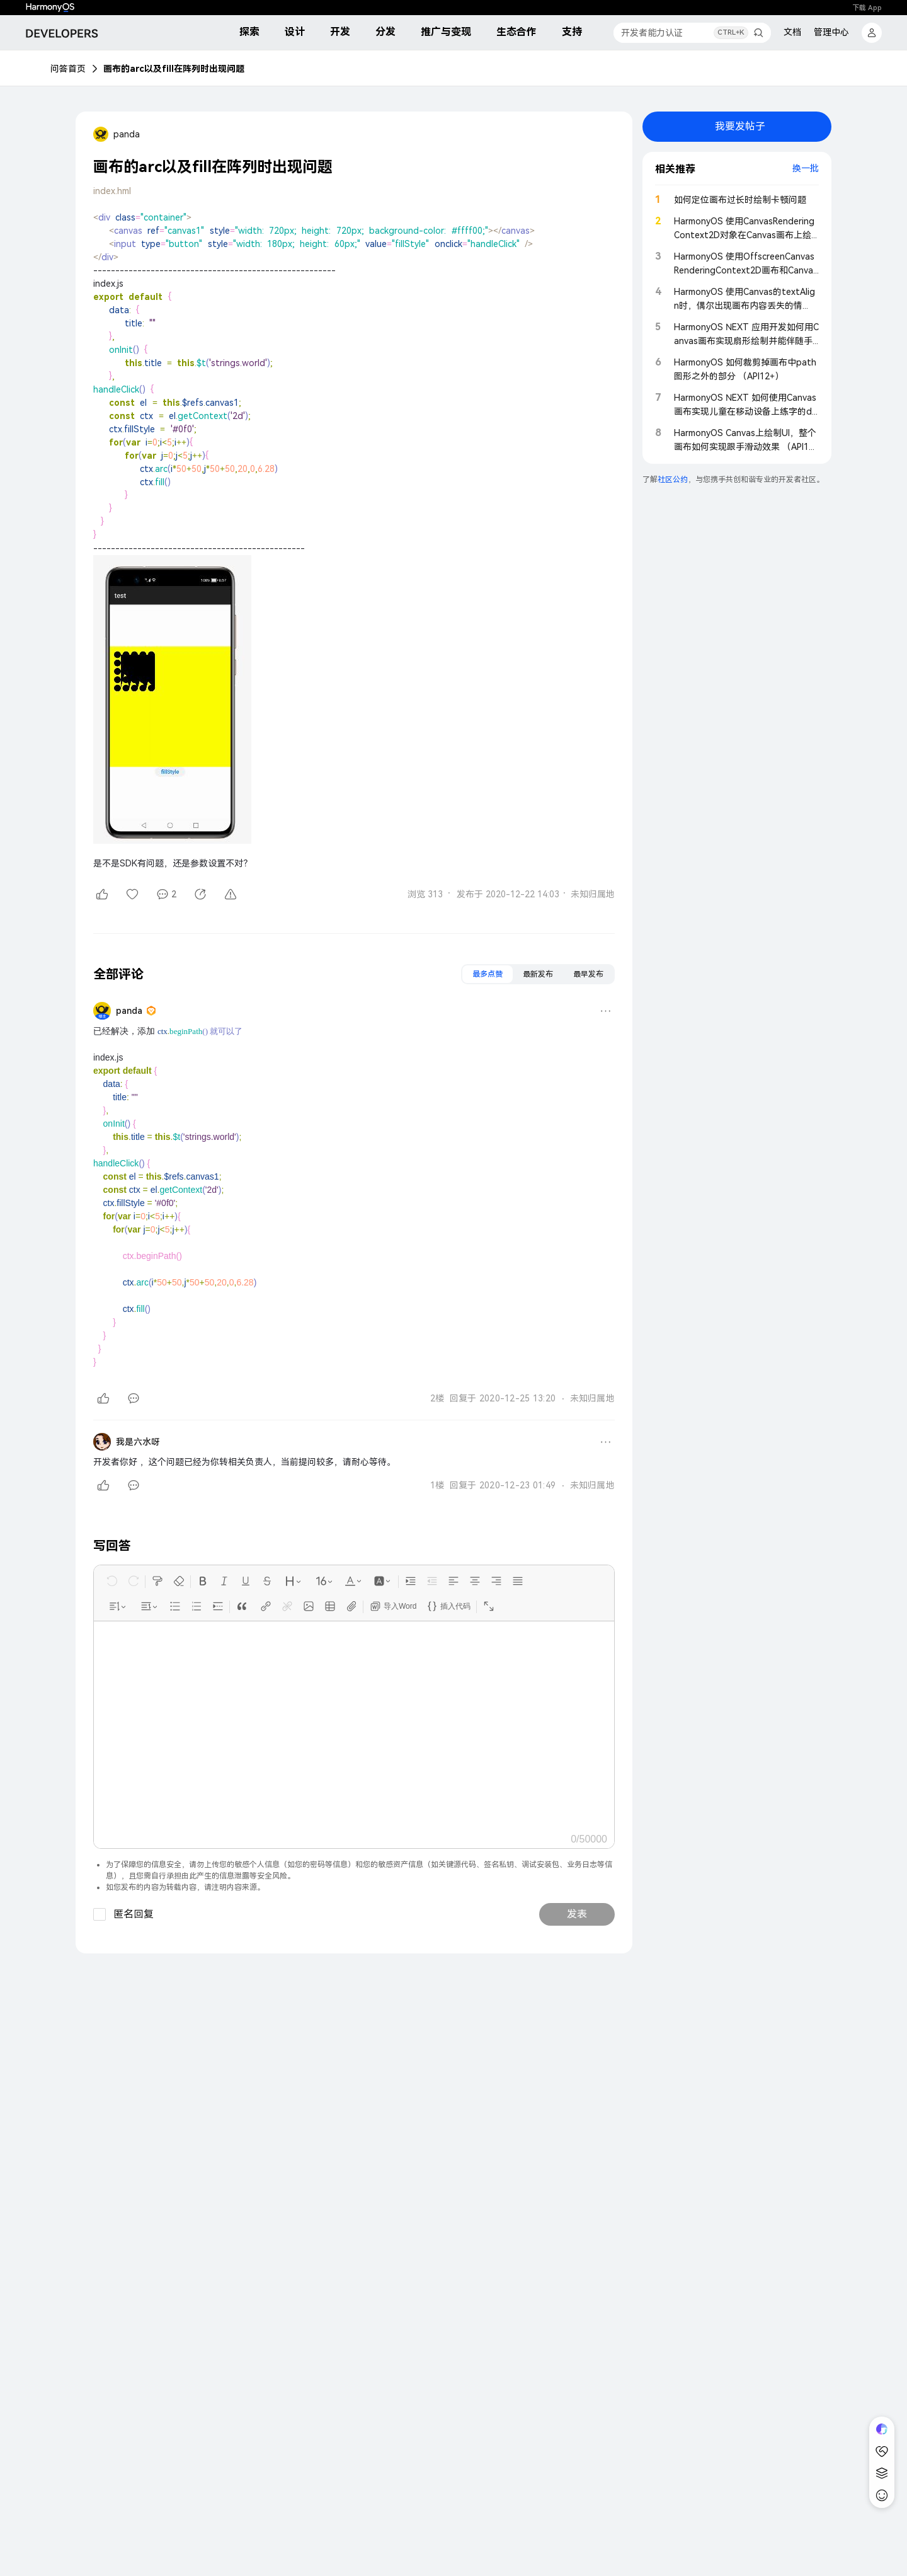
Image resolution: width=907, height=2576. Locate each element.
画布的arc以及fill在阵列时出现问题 (173, 69)
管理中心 (831, 32)
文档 (792, 32)
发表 (577, 1914)
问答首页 (68, 69)
